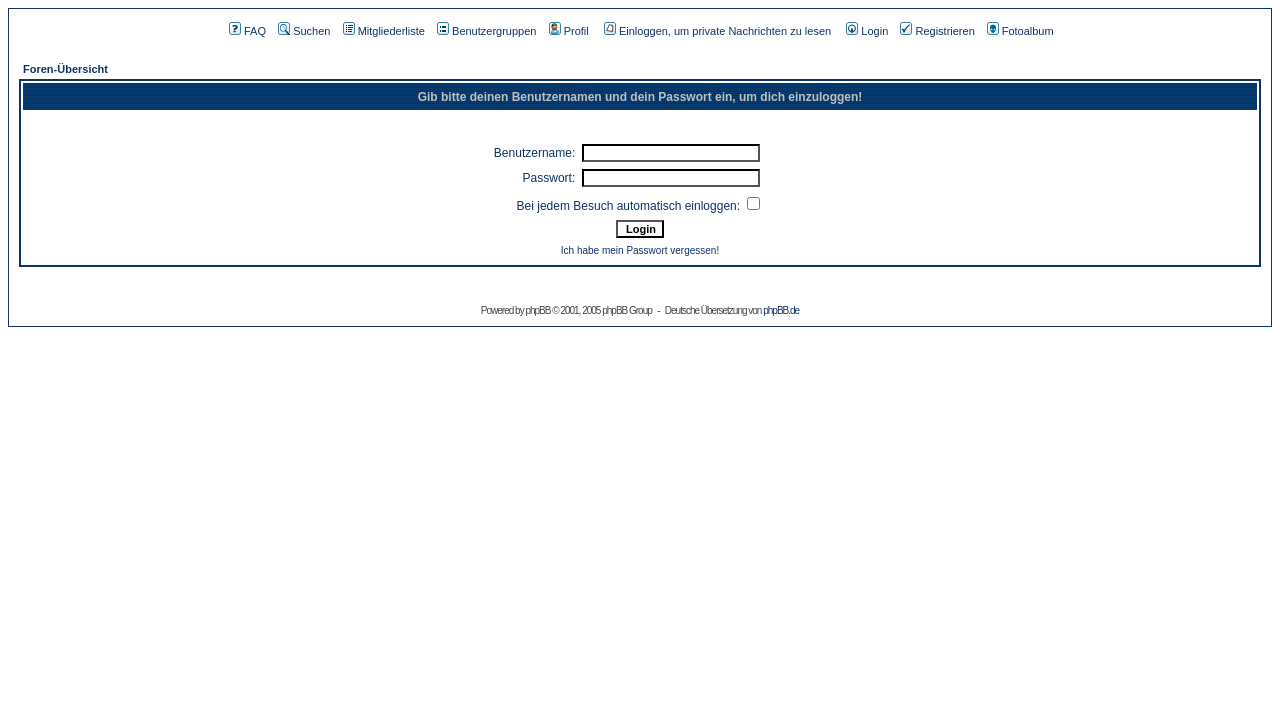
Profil (569, 31)
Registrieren (937, 31)
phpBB (537, 310)
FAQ (247, 31)
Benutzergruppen (486, 31)
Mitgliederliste (384, 31)
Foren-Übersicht (65, 69)
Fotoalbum (1020, 31)
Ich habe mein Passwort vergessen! (640, 250)
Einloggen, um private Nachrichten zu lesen (717, 31)
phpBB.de (781, 310)
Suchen (304, 31)
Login (867, 31)
